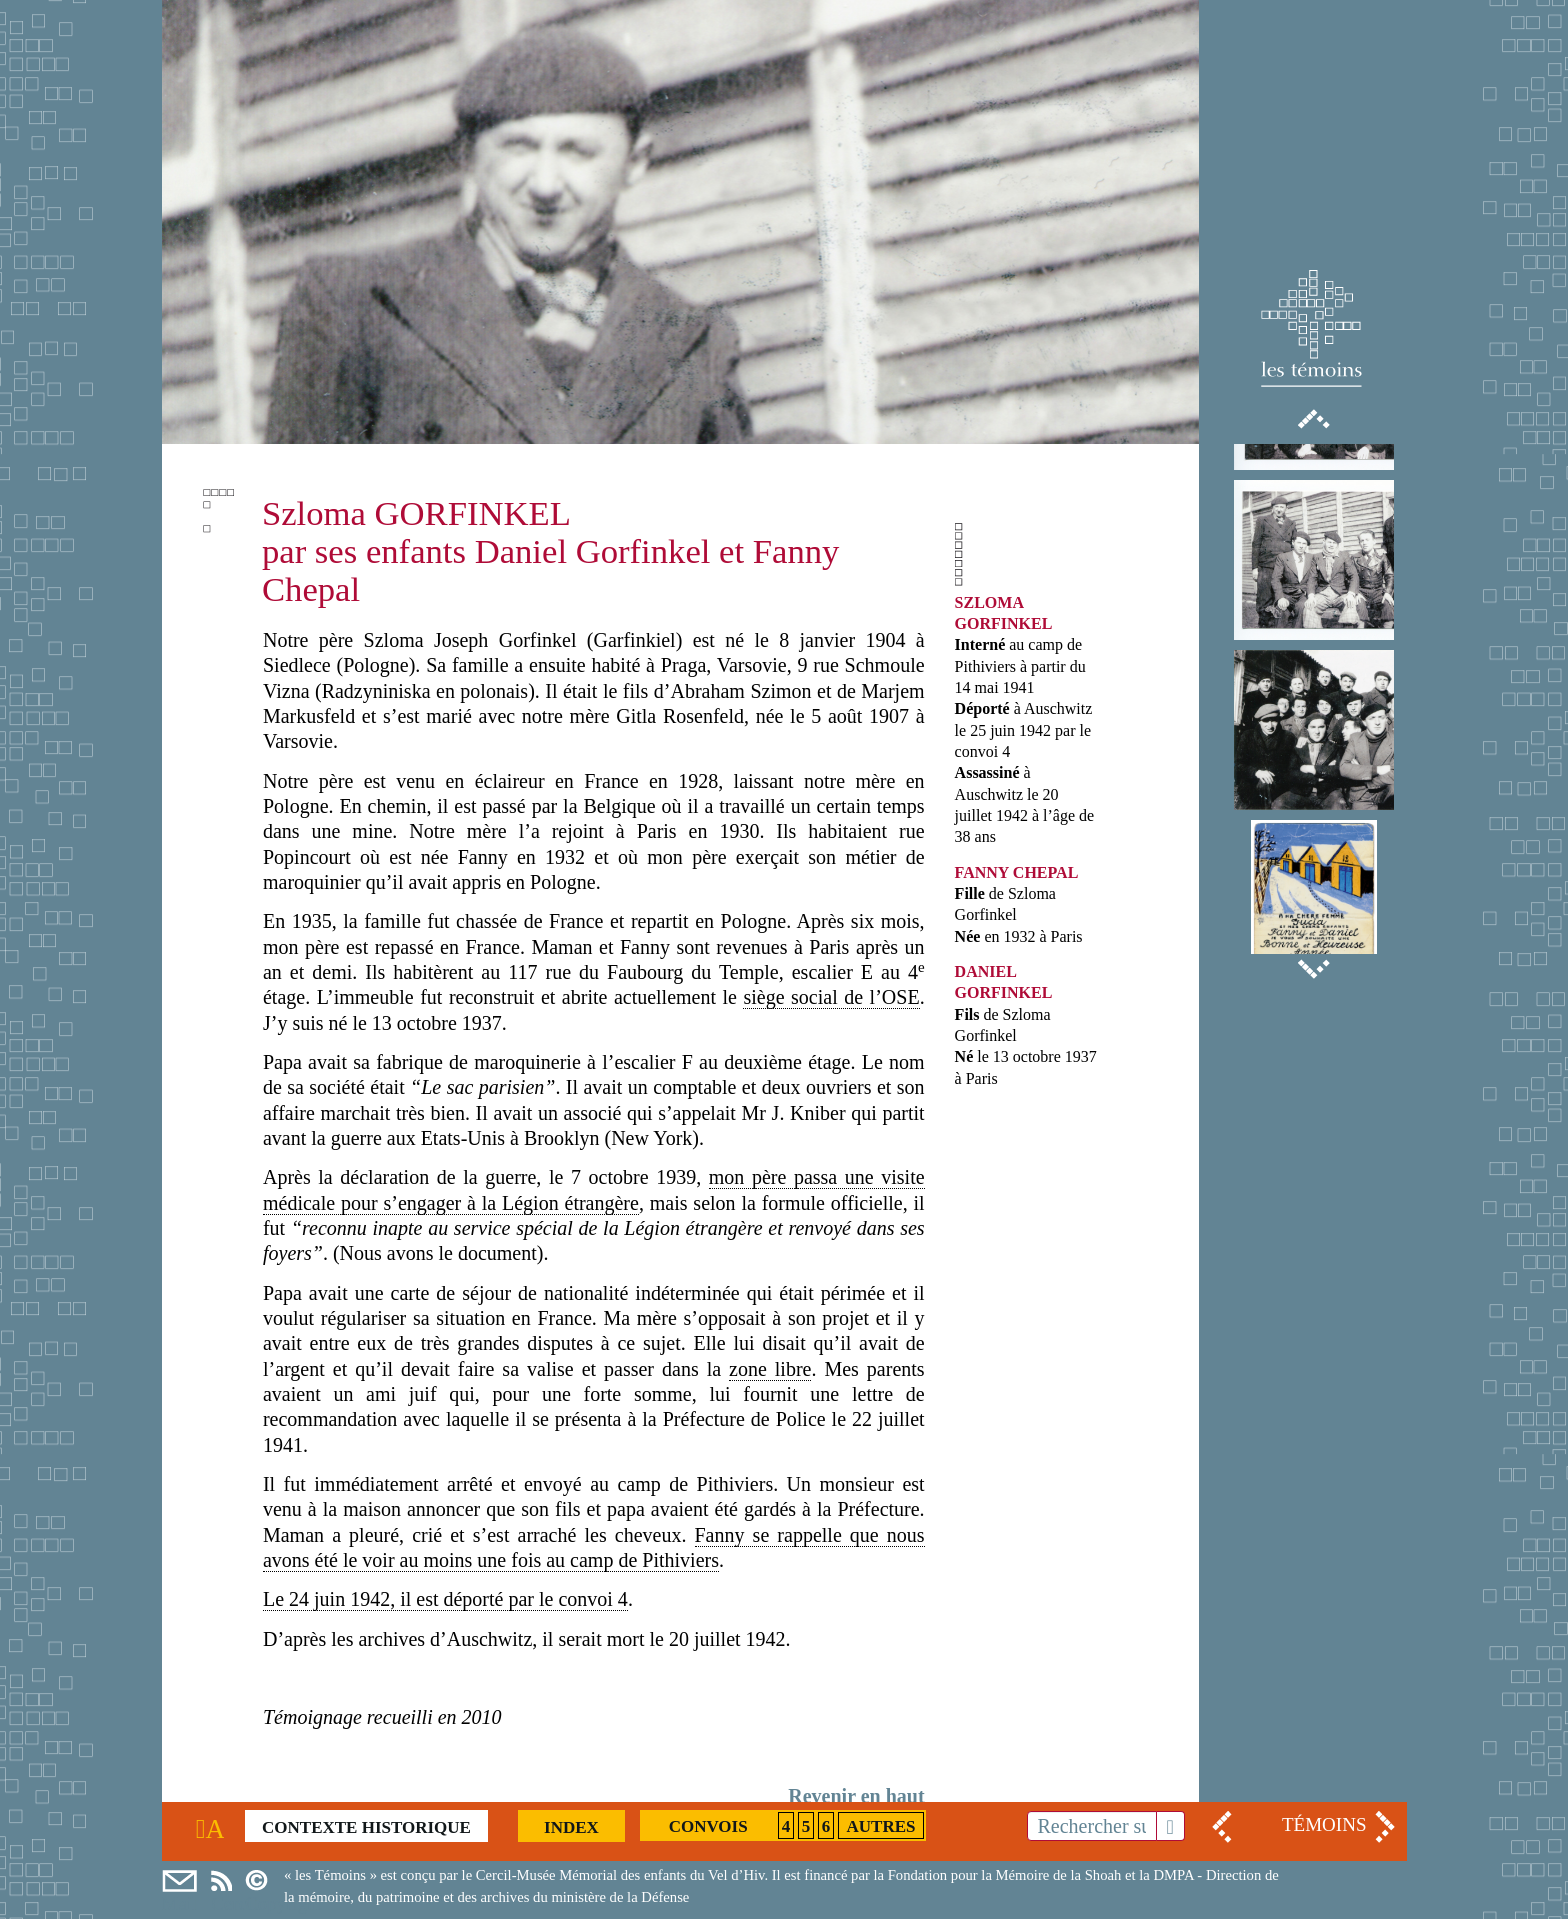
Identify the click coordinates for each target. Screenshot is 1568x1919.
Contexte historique (366, 1827)
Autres (880, 1826)
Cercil (221, 1881)
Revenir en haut (856, 1796)
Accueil (215, 1827)
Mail (179, 1881)
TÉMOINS (1324, 1824)
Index (571, 1827)
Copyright (262, 1881)
